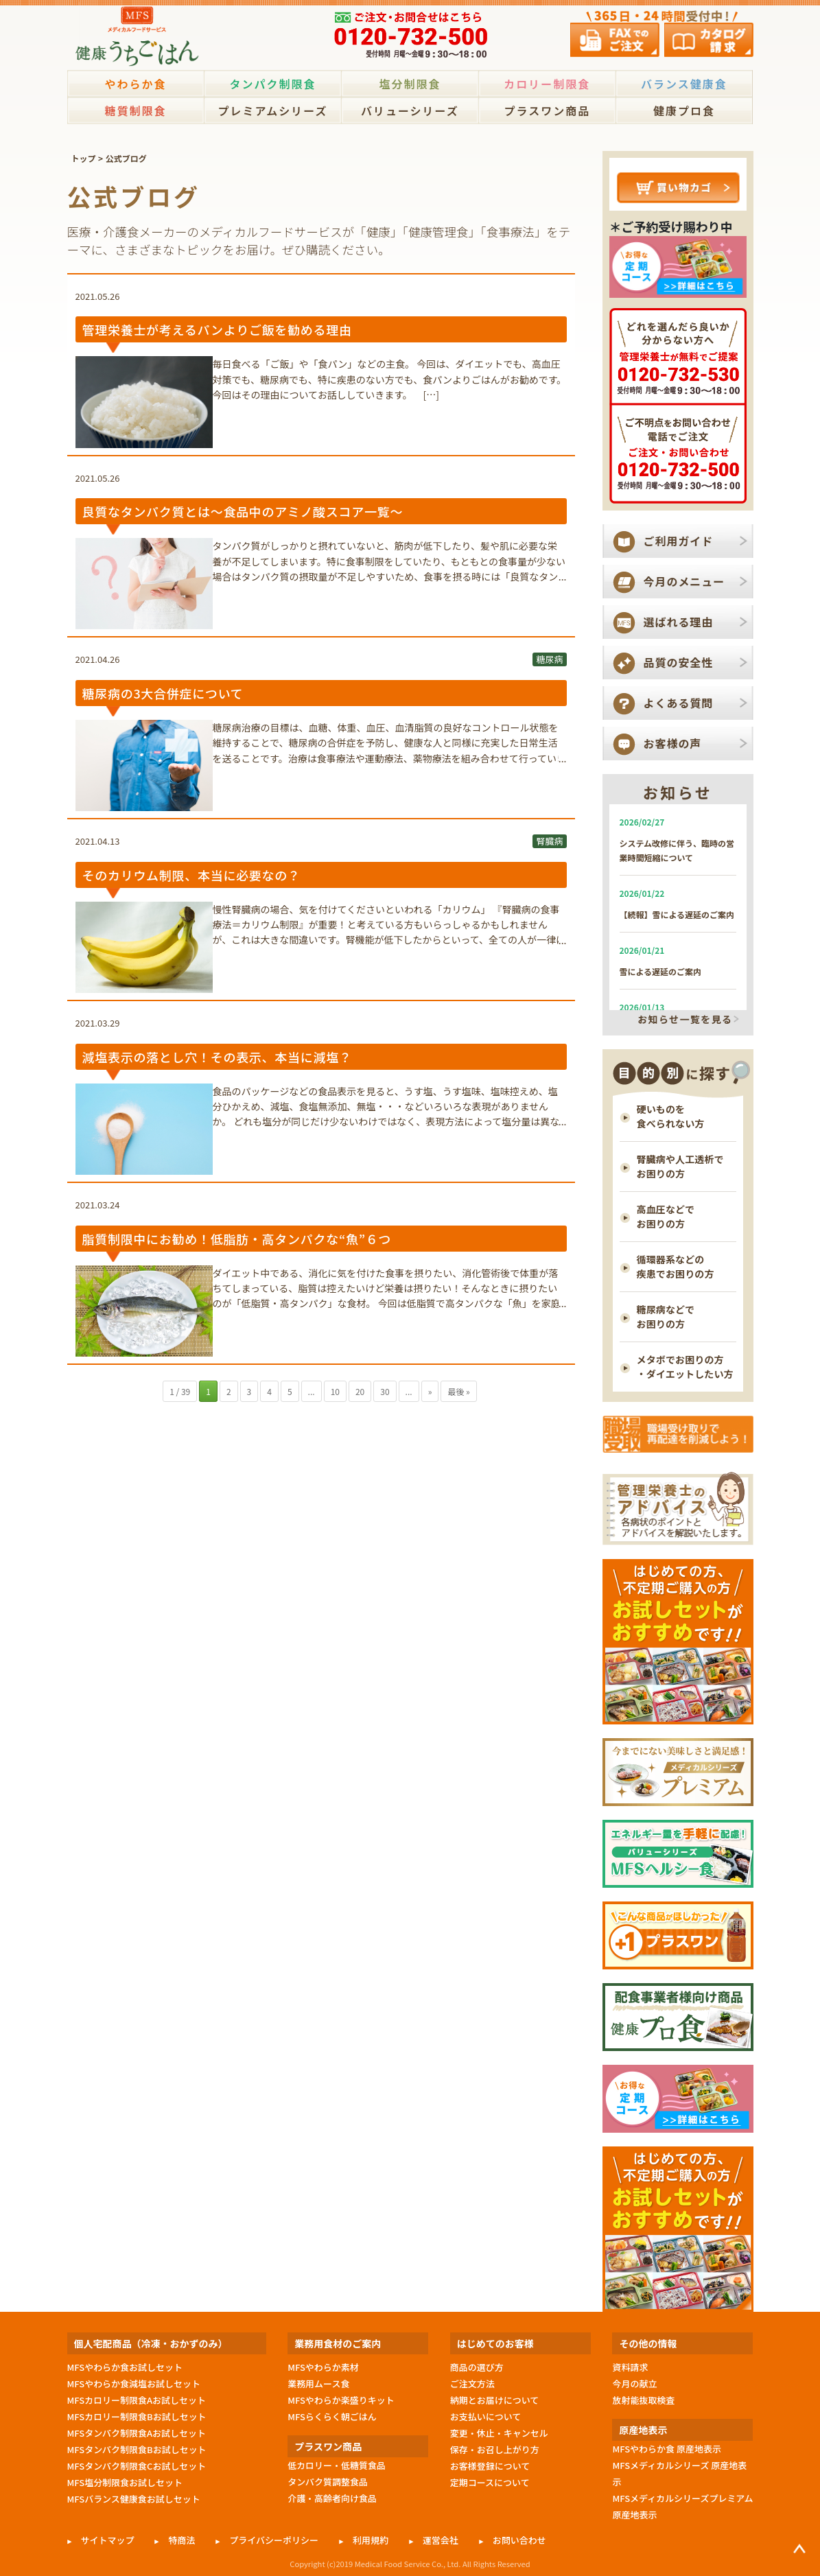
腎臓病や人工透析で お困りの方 (680, 1166)
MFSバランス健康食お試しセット (133, 2498)
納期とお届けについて (494, 2400)
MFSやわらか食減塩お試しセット (133, 2383)
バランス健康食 (684, 83)
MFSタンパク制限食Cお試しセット (137, 2465)
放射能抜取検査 (643, 2400)
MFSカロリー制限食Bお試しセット (137, 2416)
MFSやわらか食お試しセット (125, 2367)
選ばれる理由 (679, 621)
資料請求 (630, 2367)
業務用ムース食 (318, 2383)
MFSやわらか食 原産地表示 (666, 2448)
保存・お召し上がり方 (494, 2449)
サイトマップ (107, 2539)
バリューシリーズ (410, 110)
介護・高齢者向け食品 (332, 2498)
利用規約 (370, 2539)
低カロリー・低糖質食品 (337, 2465)
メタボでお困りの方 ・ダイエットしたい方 (685, 1367)
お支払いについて (486, 2416)
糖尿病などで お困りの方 (666, 1316)
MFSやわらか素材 (323, 2367)
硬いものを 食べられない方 (671, 1116)
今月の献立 (634, 2383)
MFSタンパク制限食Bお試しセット (137, 2449)
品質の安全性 (679, 662)
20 (359, 1391)
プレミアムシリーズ (272, 110)
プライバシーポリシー (273, 2539)
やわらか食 (135, 83)
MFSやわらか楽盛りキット (341, 2400)
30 (384, 1391)
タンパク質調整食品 (328, 2481)
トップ (83, 158)
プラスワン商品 (547, 110)
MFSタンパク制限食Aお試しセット (137, 2432)
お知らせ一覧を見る (684, 1020)
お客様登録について (490, 2465)
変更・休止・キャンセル (499, 2432)
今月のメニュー (684, 581)
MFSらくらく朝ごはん (332, 2416)
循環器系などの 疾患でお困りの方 (675, 1266)
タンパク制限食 (272, 83)
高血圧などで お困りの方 (666, 1216)
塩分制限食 (410, 83)
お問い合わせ (519, 2539)
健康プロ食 (684, 110)
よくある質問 (679, 702)
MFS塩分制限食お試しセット (125, 2482)
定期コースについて (490, 2482)
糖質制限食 (135, 110)
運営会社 (440, 2539)
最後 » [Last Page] (458, 1391)
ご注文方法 (472, 2383)
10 (335, 1391)
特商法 (181, 2539)
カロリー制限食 (547, 83)
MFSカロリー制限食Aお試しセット (137, 2400)
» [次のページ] (430, 1391)
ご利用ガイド (679, 540)
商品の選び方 (477, 2367)
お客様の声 (673, 743)
